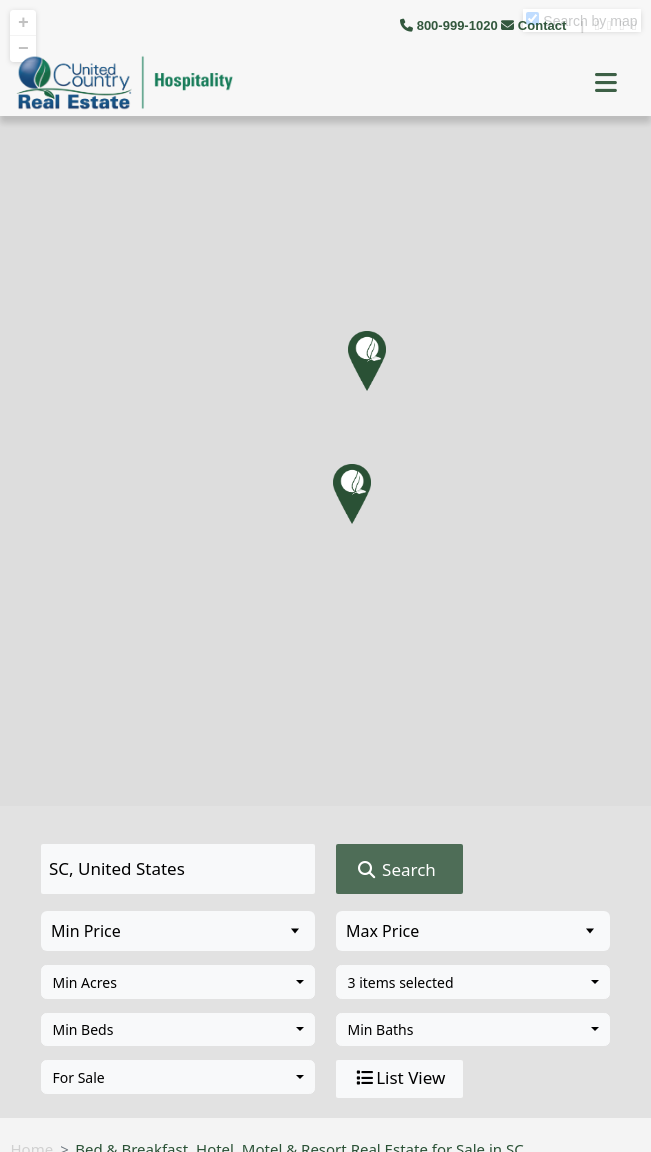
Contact (535, 25)
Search (395, 870)
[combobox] (178, 982)
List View (399, 1078)
